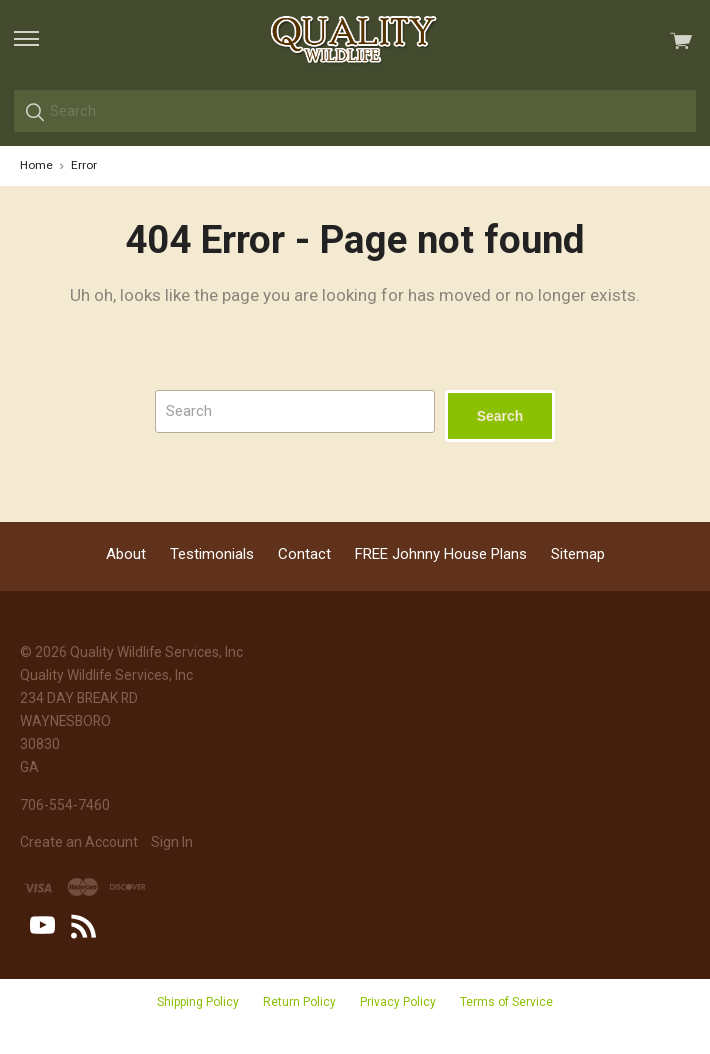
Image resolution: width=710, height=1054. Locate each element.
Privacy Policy (398, 1002)
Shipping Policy (198, 1002)
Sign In (172, 842)
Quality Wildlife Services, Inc (156, 652)
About (126, 554)
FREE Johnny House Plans (441, 554)
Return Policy (299, 1002)
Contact (304, 554)
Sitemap (578, 554)
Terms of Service (506, 1002)
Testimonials (212, 554)
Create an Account (79, 842)
